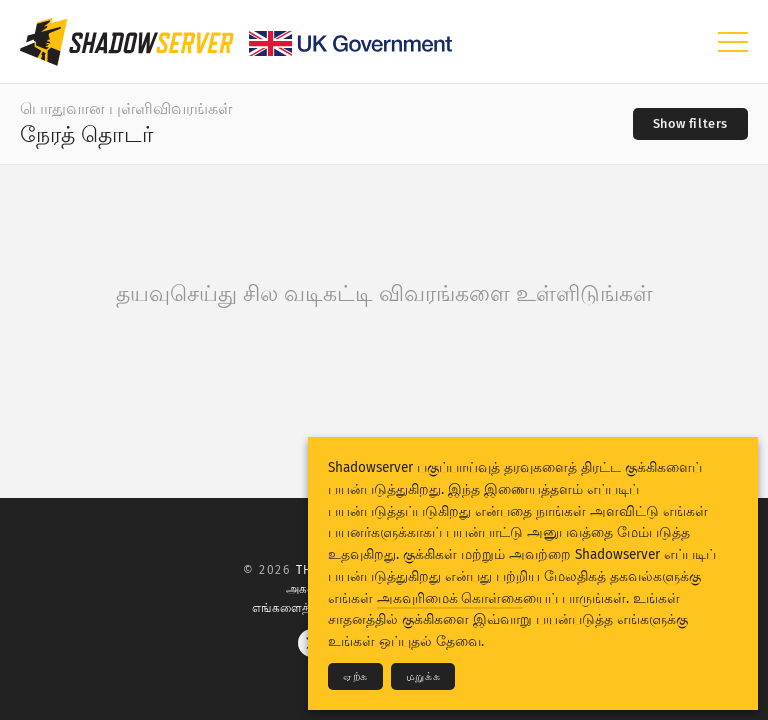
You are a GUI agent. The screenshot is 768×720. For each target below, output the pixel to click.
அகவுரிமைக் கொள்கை (450, 598)
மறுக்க (423, 676)
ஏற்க (355, 676)
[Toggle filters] (690, 124)
